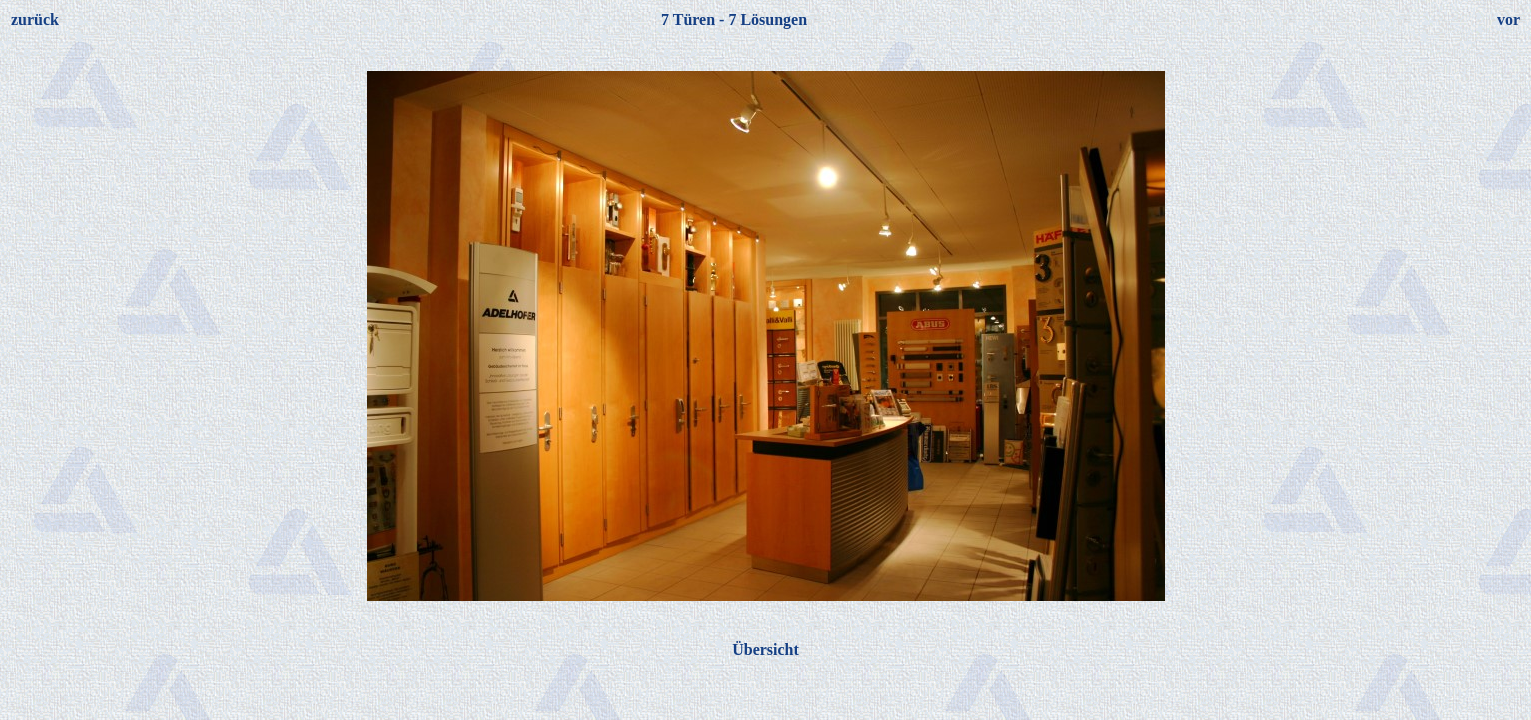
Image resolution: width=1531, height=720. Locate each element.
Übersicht (765, 649)
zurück (35, 19)
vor (1508, 19)
